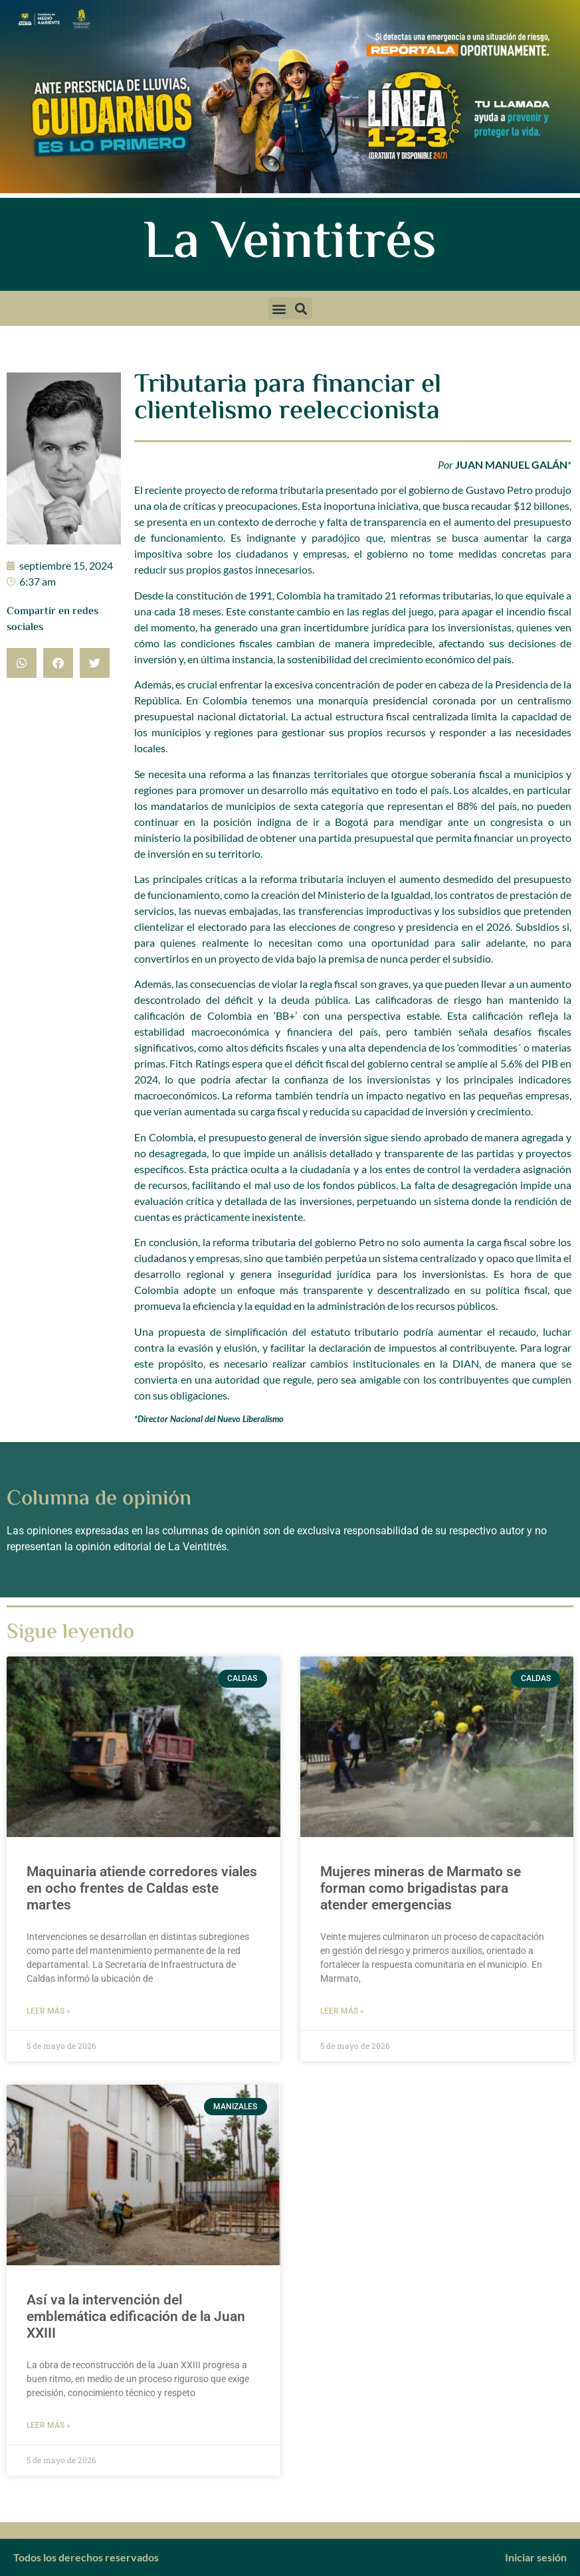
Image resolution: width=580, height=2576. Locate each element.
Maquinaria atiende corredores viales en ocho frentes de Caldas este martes (142, 1888)
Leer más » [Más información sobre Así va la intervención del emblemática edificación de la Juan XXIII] (48, 2425)
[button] (279, 308)
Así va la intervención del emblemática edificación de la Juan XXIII (136, 2316)
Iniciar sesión (536, 2557)
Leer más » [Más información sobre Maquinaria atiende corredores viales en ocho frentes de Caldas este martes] (48, 2011)
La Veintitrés (290, 244)
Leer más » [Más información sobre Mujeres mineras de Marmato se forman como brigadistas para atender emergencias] (342, 2011)
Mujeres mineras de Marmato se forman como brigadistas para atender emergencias (420, 1888)
